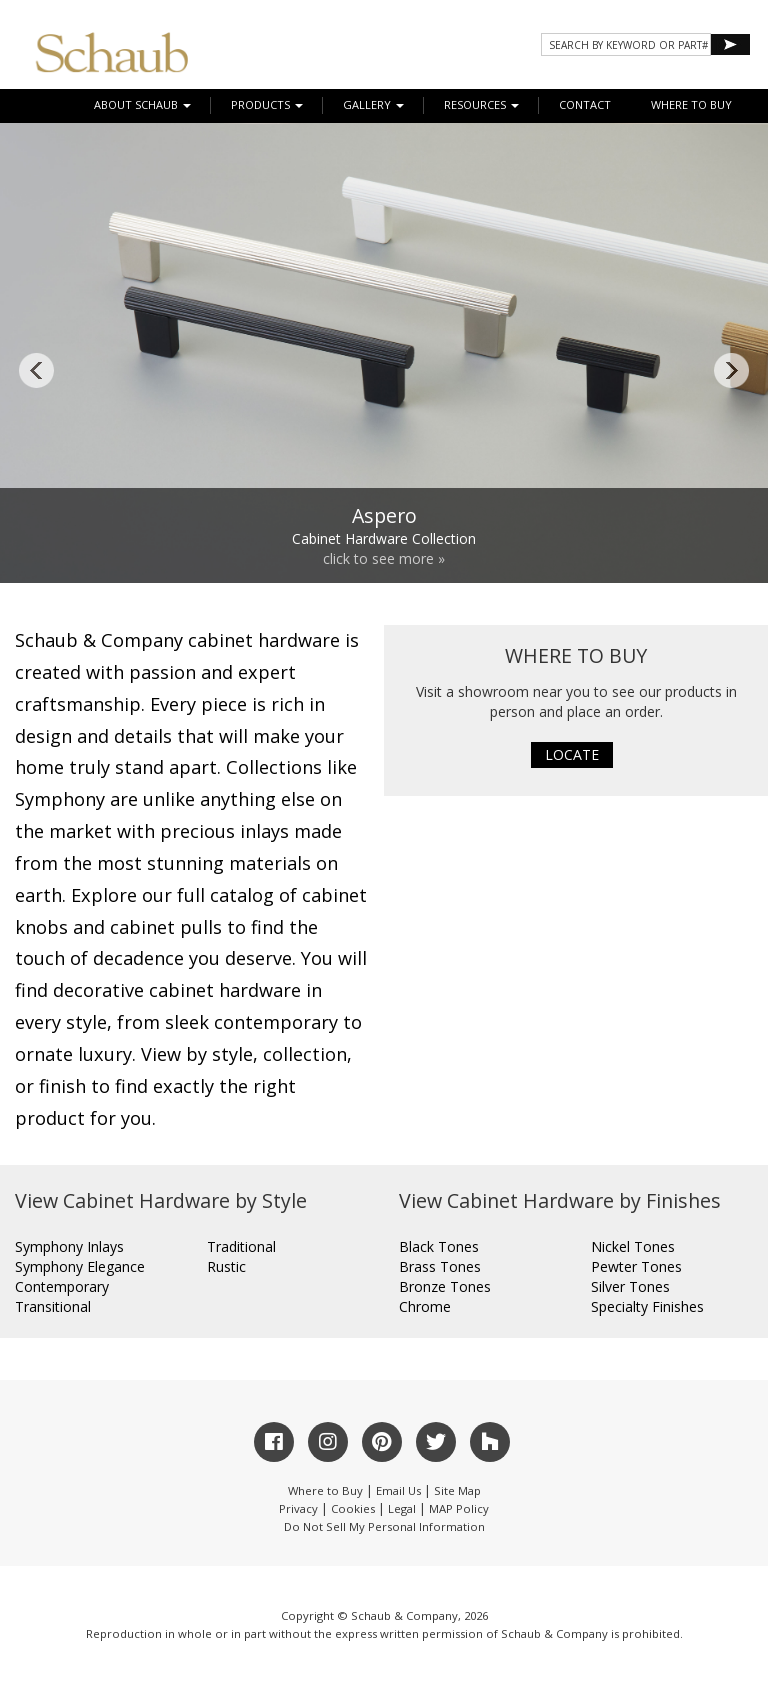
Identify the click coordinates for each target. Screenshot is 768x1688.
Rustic (226, 1266)
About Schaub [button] (142, 104)
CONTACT (585, 104)
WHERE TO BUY (691, 104)
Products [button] (267, 104)
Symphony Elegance (80, 1266)
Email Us (398, 1490)
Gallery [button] (373, 104)
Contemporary (62, 1286)
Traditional (241, 1246)
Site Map (457, 1490)
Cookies (353, 1508)
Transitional (53, 1306)
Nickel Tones (633, 1246)
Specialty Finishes (647, 1306)
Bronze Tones (445, 1286)
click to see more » (384, 558)
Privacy (298, 1508)
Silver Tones (630, 1286)
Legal (402, 1508)
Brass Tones (440, 1266)
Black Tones (439, 1246)
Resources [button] (481, 104)
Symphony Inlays (69, 1246)
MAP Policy (459, 1508)
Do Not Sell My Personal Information (384, 1526)
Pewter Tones (636, 1266)
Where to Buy (325, 1490)
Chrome (425, 1306)
